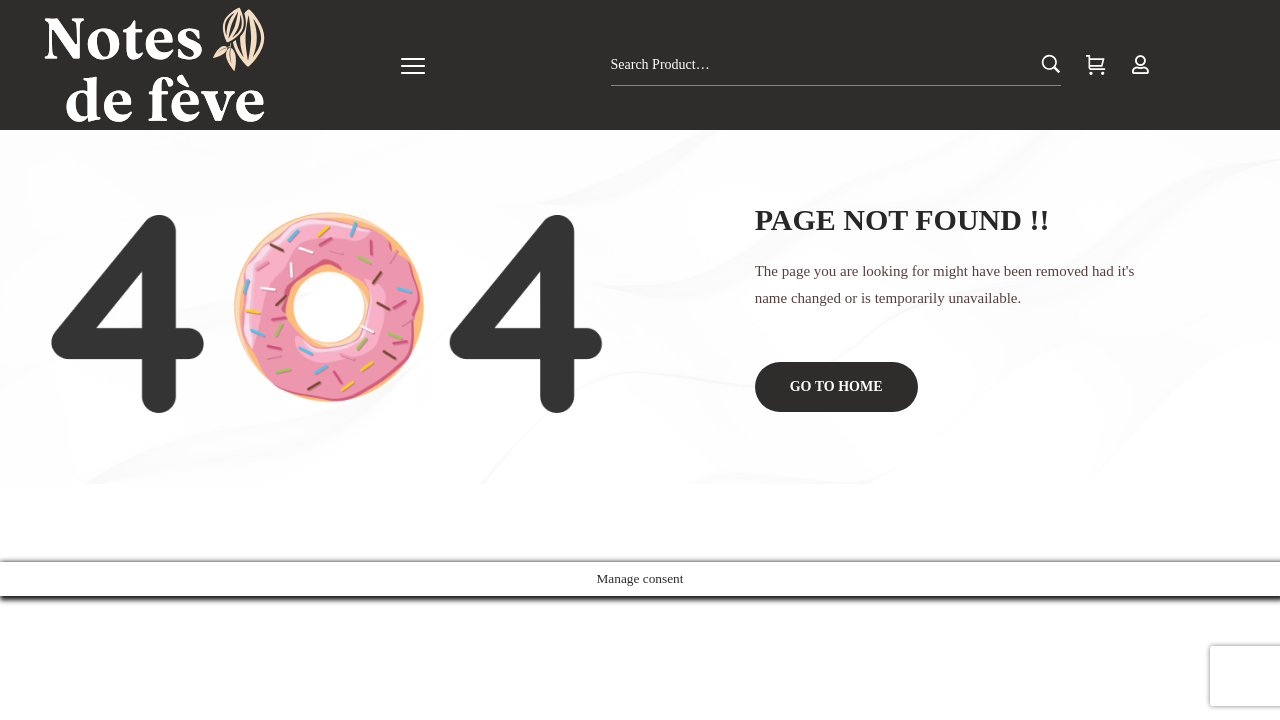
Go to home (836, 386)
